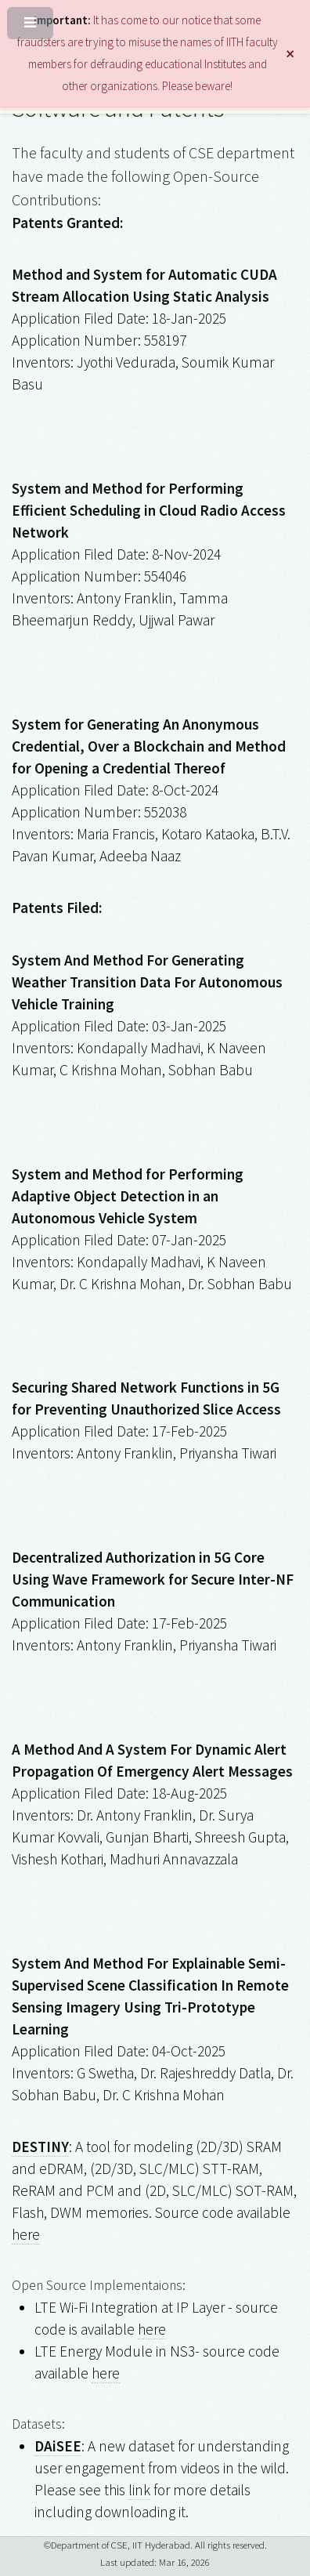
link (139, 2489)
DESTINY (40, 2146)
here (26, 2234)
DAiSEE (57, 2446)
